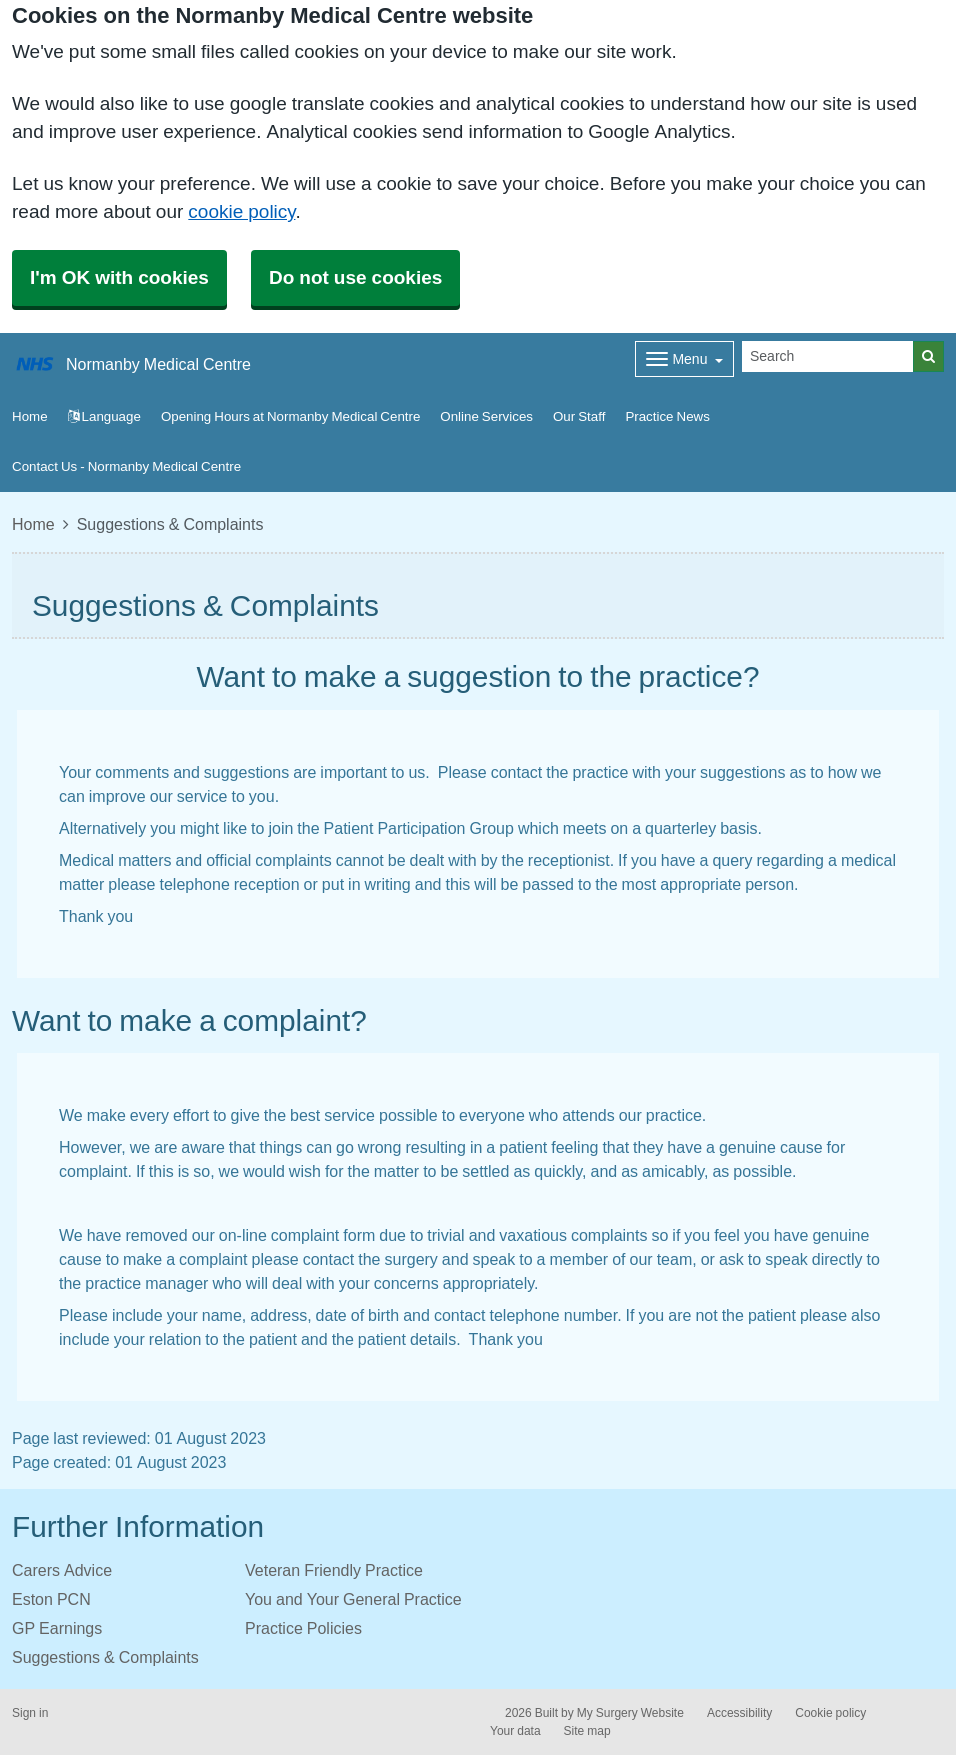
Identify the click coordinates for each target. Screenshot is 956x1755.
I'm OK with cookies (119, 277)
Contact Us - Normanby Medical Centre (126, 466)
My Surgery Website (630, 1713)
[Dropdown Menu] (684, 359)
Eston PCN (51, 1599)
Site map (587, 1731)
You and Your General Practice (353, 1599)
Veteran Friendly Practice (334, 1570)
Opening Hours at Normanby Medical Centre (290, 416)
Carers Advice (62, 1570)
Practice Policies (303, 1628)
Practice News (667, 416)
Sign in (30, 1713)
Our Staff (579, 416)
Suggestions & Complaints (105, 1657)
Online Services (486, 416)
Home (33, 524)
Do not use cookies (355, 277)
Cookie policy (830, 1713)
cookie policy (241, 211)
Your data (515, 1731)
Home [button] (30, 416)
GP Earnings (57, 1628)
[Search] (828, 356)
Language (104, 416)
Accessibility (739, 1713)
